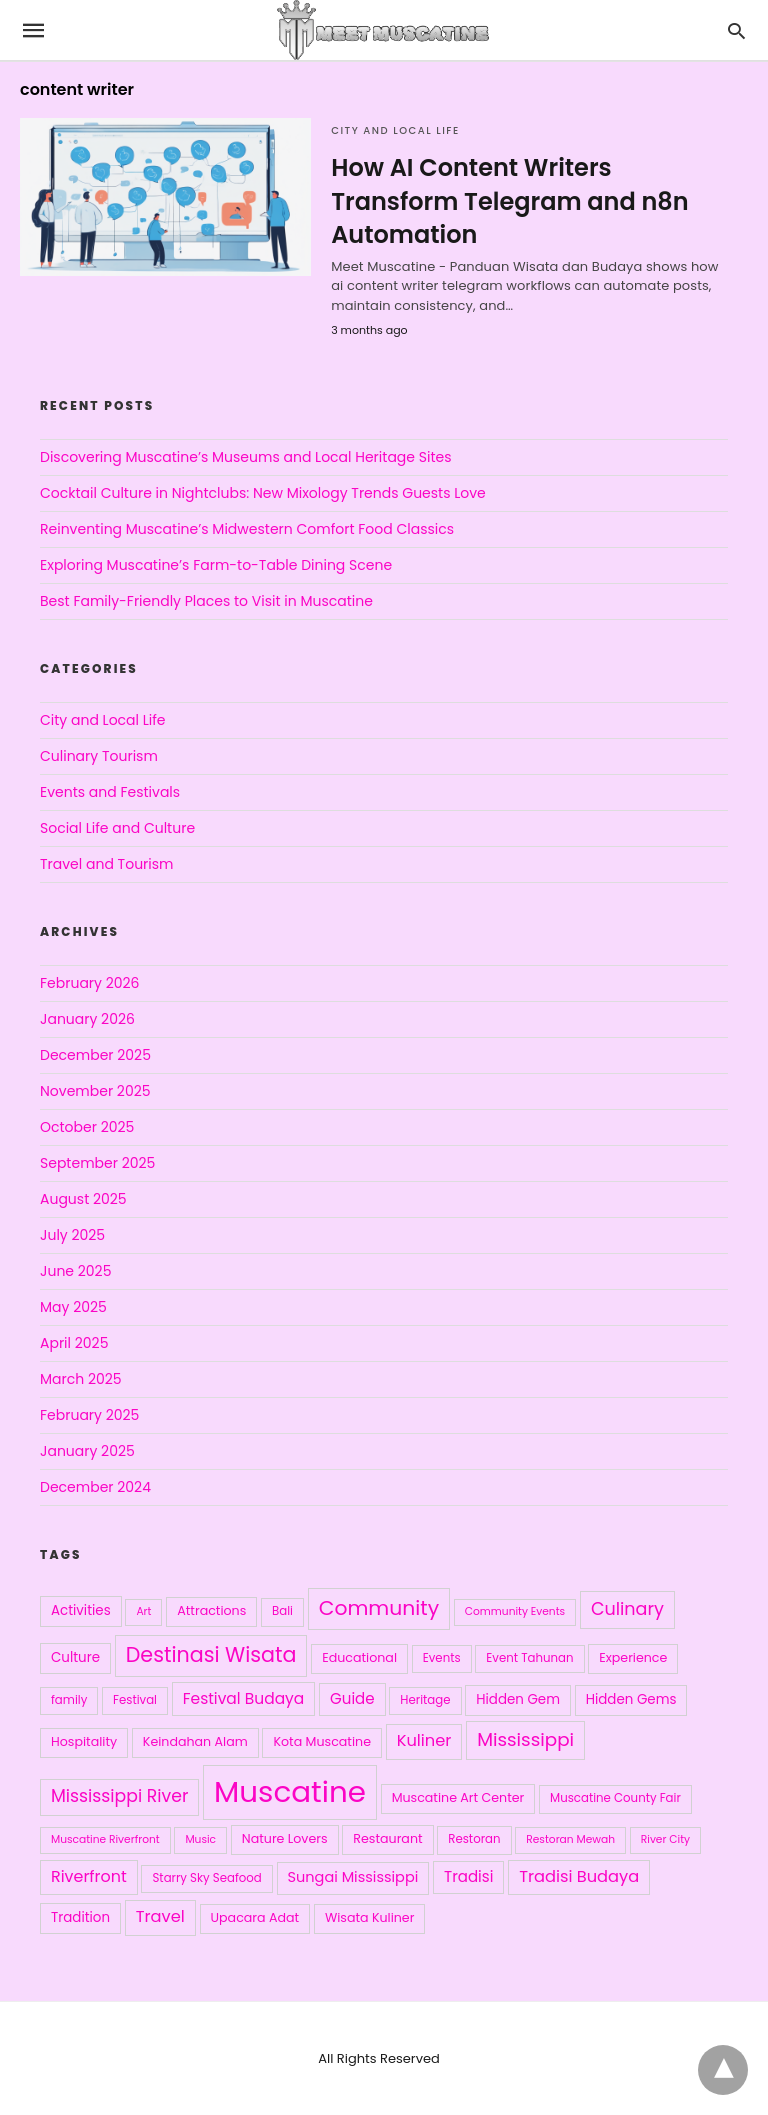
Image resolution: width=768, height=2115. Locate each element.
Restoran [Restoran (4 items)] (474, 1839)
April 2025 (74, 1343)
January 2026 (87, 1019)
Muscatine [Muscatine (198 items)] (290, 1791)
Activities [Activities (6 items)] (81, 1610)
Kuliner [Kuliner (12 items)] (424, 1740)
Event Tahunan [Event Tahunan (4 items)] (529, 1658)
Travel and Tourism (107, 864)
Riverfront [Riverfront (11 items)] (89, 1876)
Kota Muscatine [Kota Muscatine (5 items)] (322, 1741)
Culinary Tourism (99, 756)
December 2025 (95, 1055)
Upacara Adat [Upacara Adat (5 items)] (255, 1917)
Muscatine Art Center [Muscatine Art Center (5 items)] (458, 1797)
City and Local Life (395, 130)
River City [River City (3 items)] (665, 1839)
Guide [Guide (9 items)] (352, 1698)
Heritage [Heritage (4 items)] (425, 1700)
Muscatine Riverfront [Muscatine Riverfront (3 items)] (105, 1839)
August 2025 (83, 1199)
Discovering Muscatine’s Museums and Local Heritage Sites (245, 457)
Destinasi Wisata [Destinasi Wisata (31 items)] (211, 1654)
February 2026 (89, 983)
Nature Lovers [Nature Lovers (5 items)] (285, 1838)
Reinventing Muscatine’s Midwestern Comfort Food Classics (247, 529)
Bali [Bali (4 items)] (282, 1611)
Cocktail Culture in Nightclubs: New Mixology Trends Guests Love (263, 493)
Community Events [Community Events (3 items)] (515, 1611)
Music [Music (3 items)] (200, 1839)
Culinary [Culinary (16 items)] (627, 1609)
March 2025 (81, 1379)
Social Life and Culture (117, 828)
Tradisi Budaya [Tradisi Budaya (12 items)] (579, 1876)
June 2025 (75, 1271)
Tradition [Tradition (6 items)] (80, 1917)
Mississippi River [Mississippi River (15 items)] (119, 1796)
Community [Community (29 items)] (379, 1608)
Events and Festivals (110, 792)
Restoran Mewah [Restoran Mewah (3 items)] (570, 1839)
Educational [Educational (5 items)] (359, 1657)
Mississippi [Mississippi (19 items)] (525, 1739)
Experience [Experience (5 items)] (633, 1657)
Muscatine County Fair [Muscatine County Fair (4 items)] (615, 1798)
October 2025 (87, 1127)
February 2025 (89, 1415)
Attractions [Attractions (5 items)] (211, 1610)
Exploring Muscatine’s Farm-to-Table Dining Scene (216, 565)
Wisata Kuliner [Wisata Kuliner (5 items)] (370, 1917)
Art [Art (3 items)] (143, 1611)
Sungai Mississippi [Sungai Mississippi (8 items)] (353, 1877)
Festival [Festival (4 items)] (135, 1700)
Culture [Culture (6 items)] (75, 1657)
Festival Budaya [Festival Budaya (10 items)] (244, 1698)
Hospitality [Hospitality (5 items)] (84, 1741)
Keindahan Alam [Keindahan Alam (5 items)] (195, 1741)
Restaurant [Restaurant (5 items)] (387, 1838)
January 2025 (87, 1451)
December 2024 (95, 1487)
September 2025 (97, 1163)
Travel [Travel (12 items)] (160, 1916)
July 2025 (72, 1235)
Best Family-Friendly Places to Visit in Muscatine (206, 601)
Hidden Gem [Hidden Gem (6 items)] (518, 1699)
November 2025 (95, 1091)
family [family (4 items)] (69, 1700)
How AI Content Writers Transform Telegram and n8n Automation (509, 201)
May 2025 (73, 1307)
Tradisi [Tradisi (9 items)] (468, 1876)
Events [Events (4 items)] (442, 1658)
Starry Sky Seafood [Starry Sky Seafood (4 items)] (206, 1878)
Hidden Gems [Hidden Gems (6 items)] (631, 1699)
